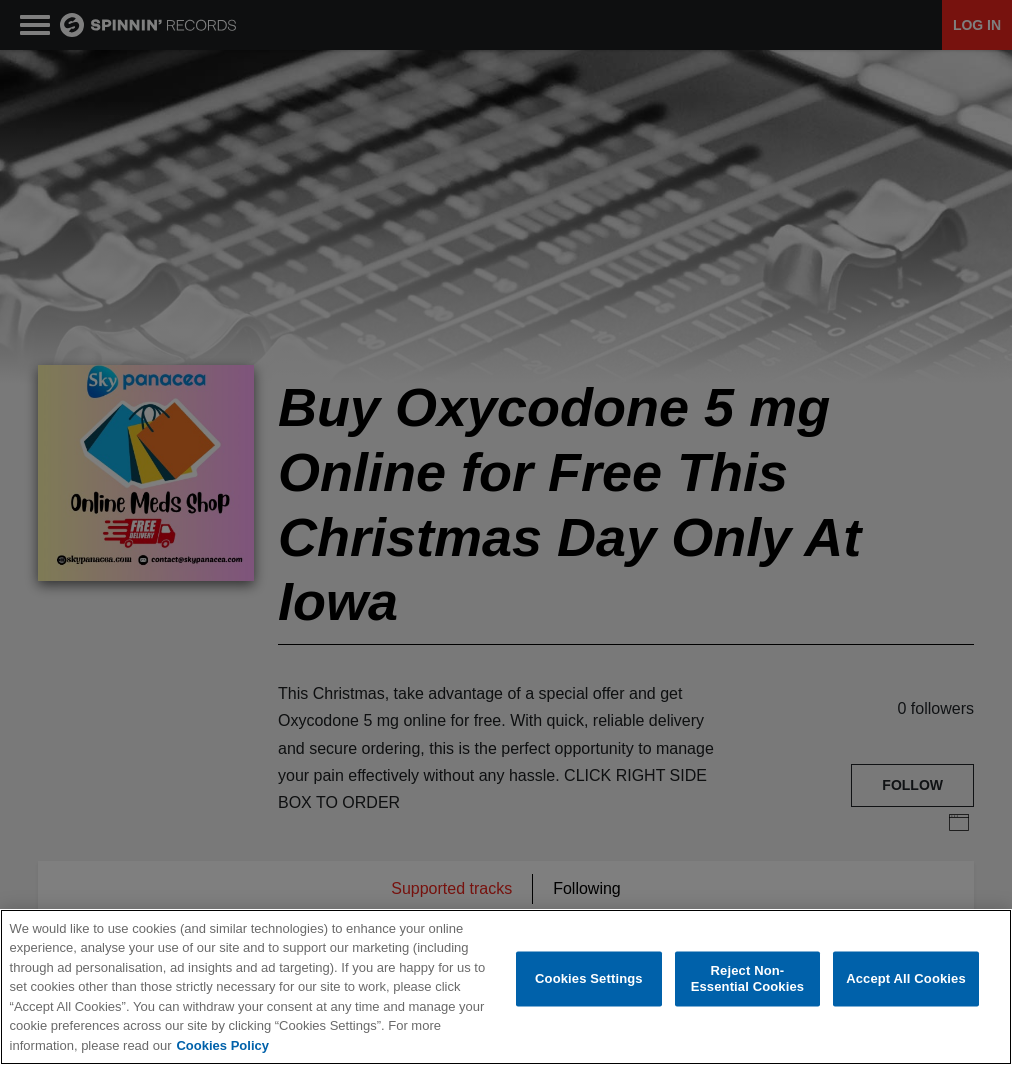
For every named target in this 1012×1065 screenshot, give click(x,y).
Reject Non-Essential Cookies (747, 978)
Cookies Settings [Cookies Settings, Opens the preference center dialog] (589, 978)
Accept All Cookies (906, 978)
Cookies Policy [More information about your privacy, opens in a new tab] (222, 1045)
